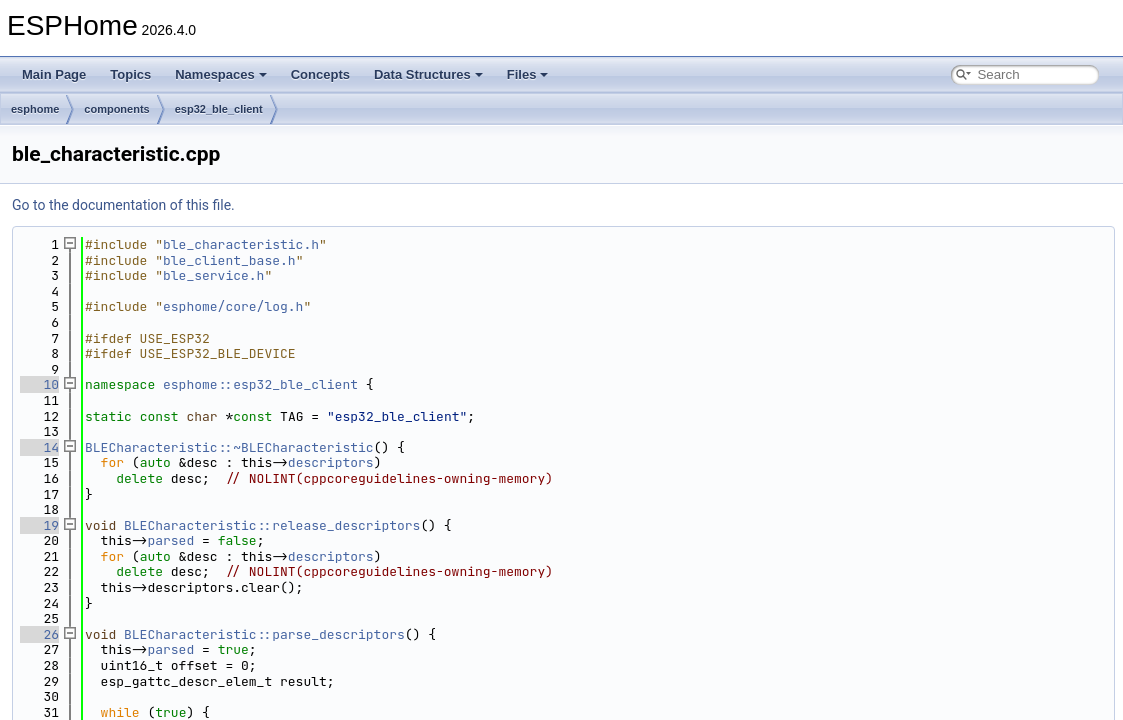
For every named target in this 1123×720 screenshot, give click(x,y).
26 (39, 634)
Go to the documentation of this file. (123, 205)
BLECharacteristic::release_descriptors (272, 525)
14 (39, 447)
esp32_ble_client (219, 109)
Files (528, 74)
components (116, 109)
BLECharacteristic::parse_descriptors (264, 634)
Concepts (320, 74)
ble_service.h (213, 275)
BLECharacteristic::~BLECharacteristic (229, 447)
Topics (130, 74)
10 (39, 384)
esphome (35, 109)
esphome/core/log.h (233, 306)
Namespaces (221, 74)
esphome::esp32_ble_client (260, 384)
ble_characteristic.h (241, 244)
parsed (170, 540)
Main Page (54, 74)
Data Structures (428, 74)
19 (39, 525)
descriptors (331, 462)
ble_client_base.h (229, 260)
